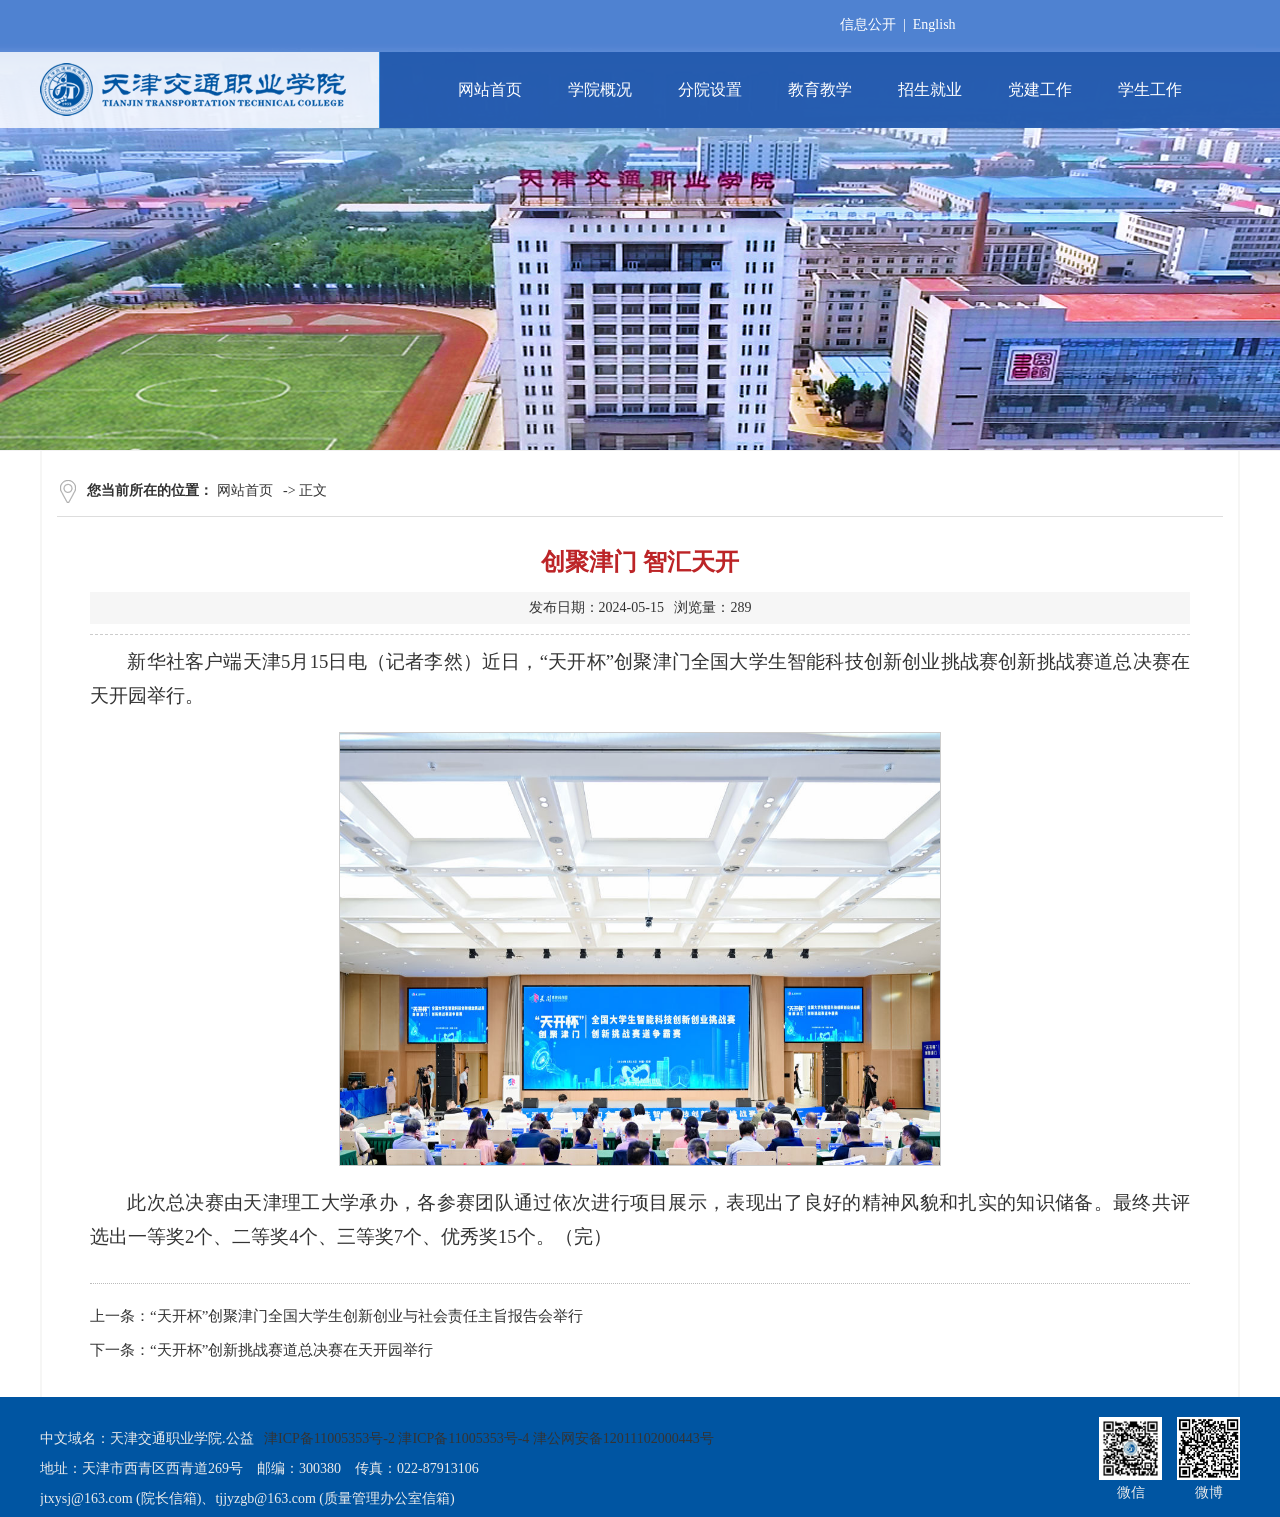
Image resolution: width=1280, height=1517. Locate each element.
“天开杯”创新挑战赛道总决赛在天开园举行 (291, 1350)
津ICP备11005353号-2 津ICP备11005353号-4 (396, 1438)
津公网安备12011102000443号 (623, 1438)
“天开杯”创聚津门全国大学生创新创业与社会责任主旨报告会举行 (366, 1316)
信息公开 (868, 24)
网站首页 (245, 490)
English (934, 24)
